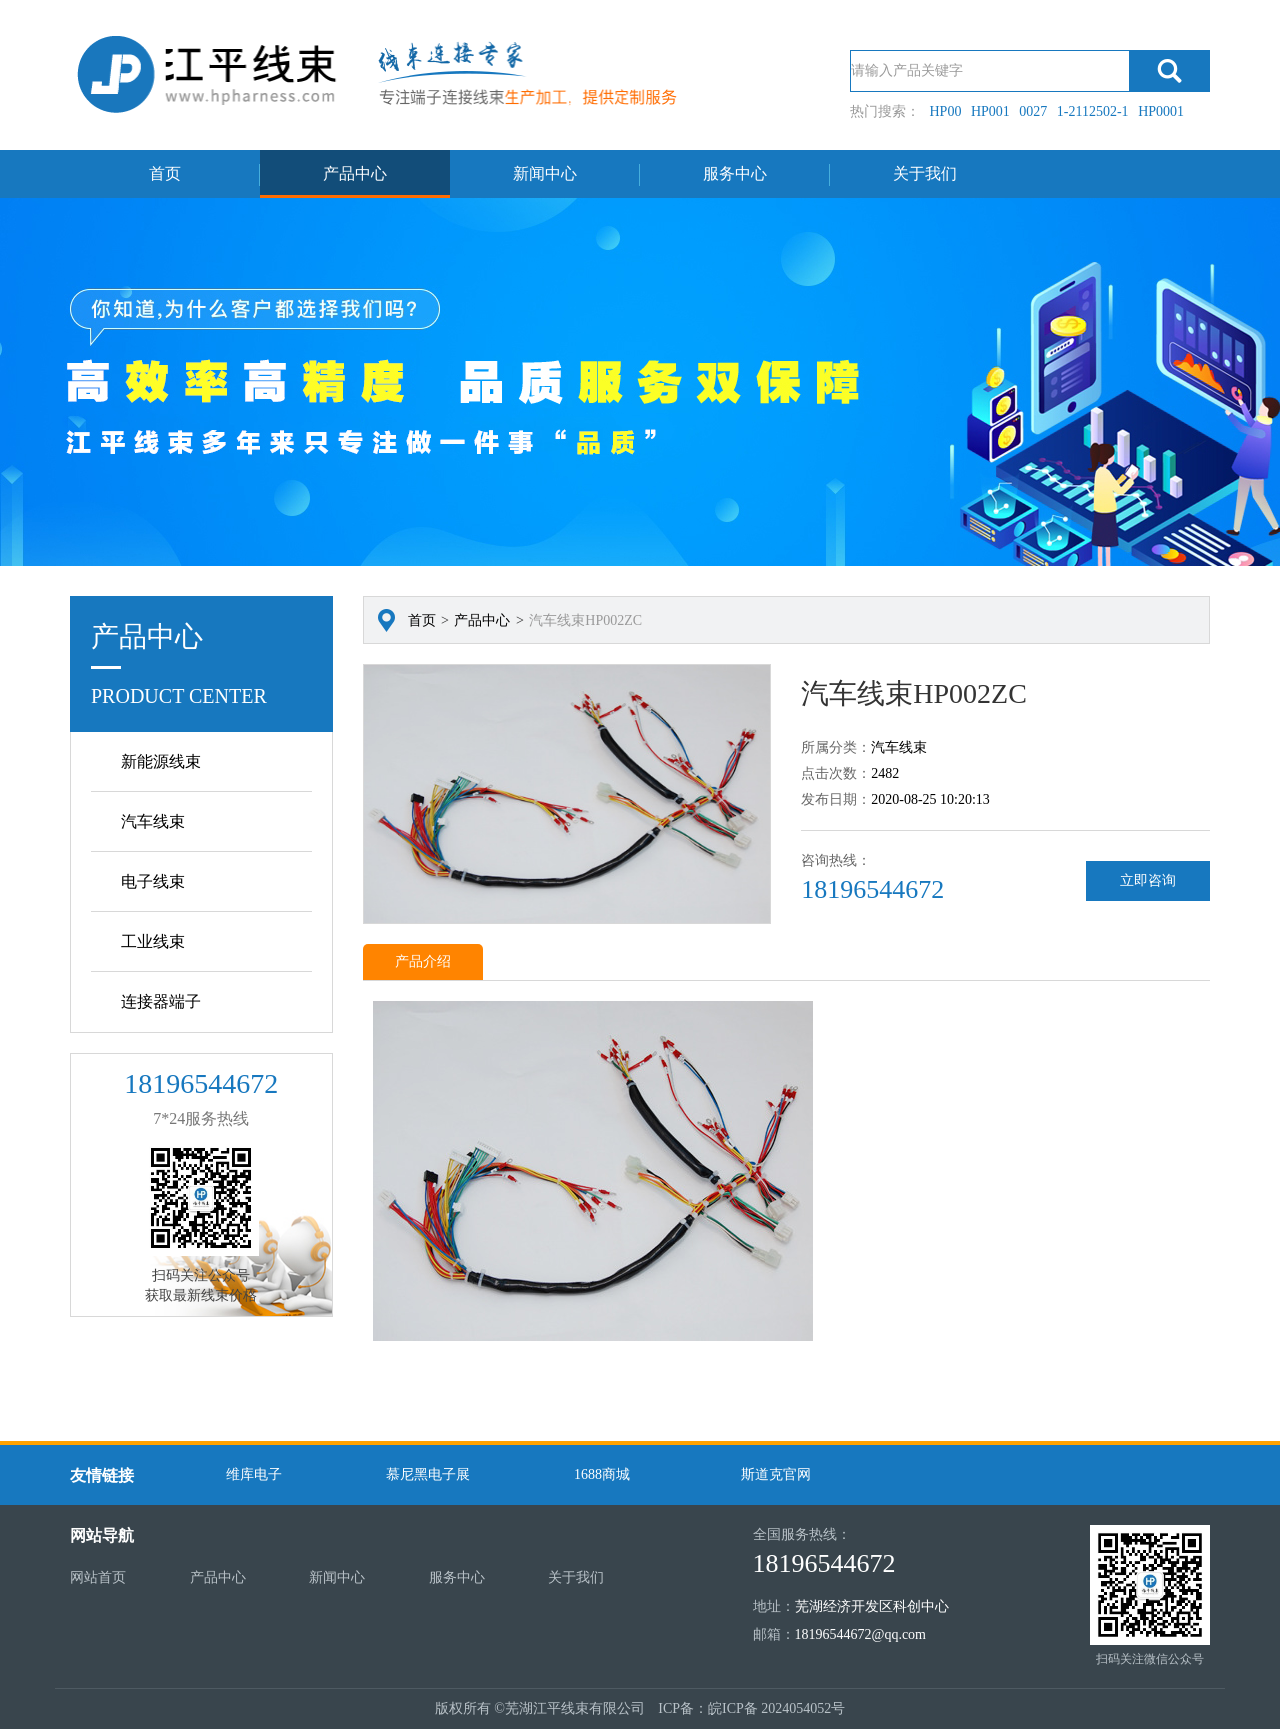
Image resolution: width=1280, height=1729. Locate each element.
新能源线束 (161, 761)
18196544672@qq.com (861, 1634)
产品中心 (355, 173)
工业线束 (153, 941)
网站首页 (98, 1577)
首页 (165, 173)
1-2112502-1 (1093, 111)
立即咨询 (1148, 880)
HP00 (946, 111)
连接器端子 (161, 1001)
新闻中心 (545, 173)
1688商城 (602, 1474)
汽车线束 (153, 821)
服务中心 (735, 173)
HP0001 (1161, 111)
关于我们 (925, 173)
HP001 (990, 111)
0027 (1033, 111)
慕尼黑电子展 (428, 1474)
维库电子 (254, 1474)
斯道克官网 (776, 1474)
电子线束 (153, 881)
